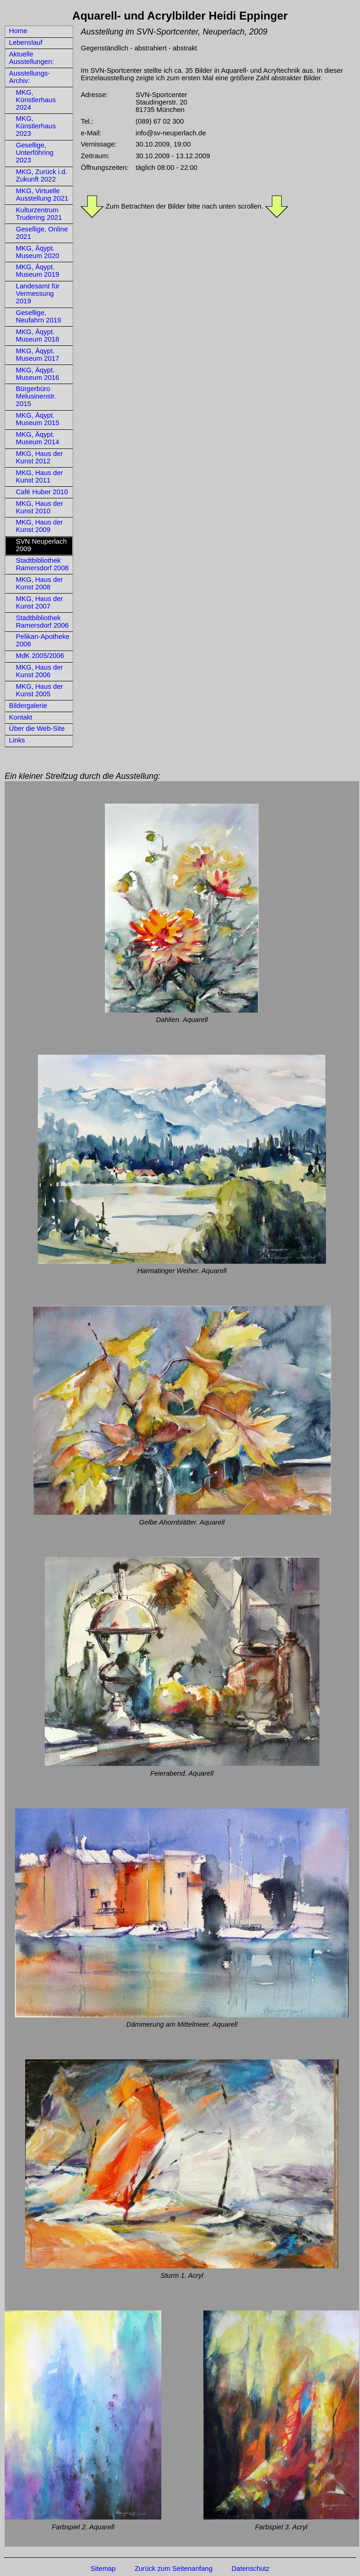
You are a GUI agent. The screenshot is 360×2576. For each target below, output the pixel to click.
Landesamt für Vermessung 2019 (38, 293)
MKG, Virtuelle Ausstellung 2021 (42, 194)
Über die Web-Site (36, 728)
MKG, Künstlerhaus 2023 (36, 126)
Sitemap (103, 2568)
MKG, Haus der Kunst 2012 (39, 457)
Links (17, 740)
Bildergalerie (28, 705)
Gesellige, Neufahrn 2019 (38, 316)
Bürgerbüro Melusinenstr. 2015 (36, 396)
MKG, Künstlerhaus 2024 (36, 100)
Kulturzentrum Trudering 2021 (39, 213)
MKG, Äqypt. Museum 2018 (37, 335)
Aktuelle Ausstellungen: (31, 57)
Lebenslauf (25, 42)
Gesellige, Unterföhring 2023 (35, 152)
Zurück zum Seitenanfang (174, 2568)
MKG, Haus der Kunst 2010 (39, 507)
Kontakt (20, 717)
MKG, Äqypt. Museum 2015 (37, 419)
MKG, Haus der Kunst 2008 (39, 583)
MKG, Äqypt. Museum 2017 (37, 354)
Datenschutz (250, 2568)
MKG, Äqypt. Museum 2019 (37, 270)
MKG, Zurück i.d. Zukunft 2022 (41, 175)
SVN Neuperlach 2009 (41, 545)
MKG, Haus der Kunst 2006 (39, 671)
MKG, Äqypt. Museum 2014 (37, 438)
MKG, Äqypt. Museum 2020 (37, 252)
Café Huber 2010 (42, 492)
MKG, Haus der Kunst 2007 (39, 602)
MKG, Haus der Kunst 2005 (39, 690)
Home (18, 31)
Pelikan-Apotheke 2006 (42, 640)
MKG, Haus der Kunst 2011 (39, 476)
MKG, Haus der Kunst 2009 (39, 525)
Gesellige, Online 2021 (42, 232)
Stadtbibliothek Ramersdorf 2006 (42, 621)
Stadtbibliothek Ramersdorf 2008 (42, 564)
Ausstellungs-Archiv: (29, 77)
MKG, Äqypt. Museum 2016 (37, 373)
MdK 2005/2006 (40, 655)
